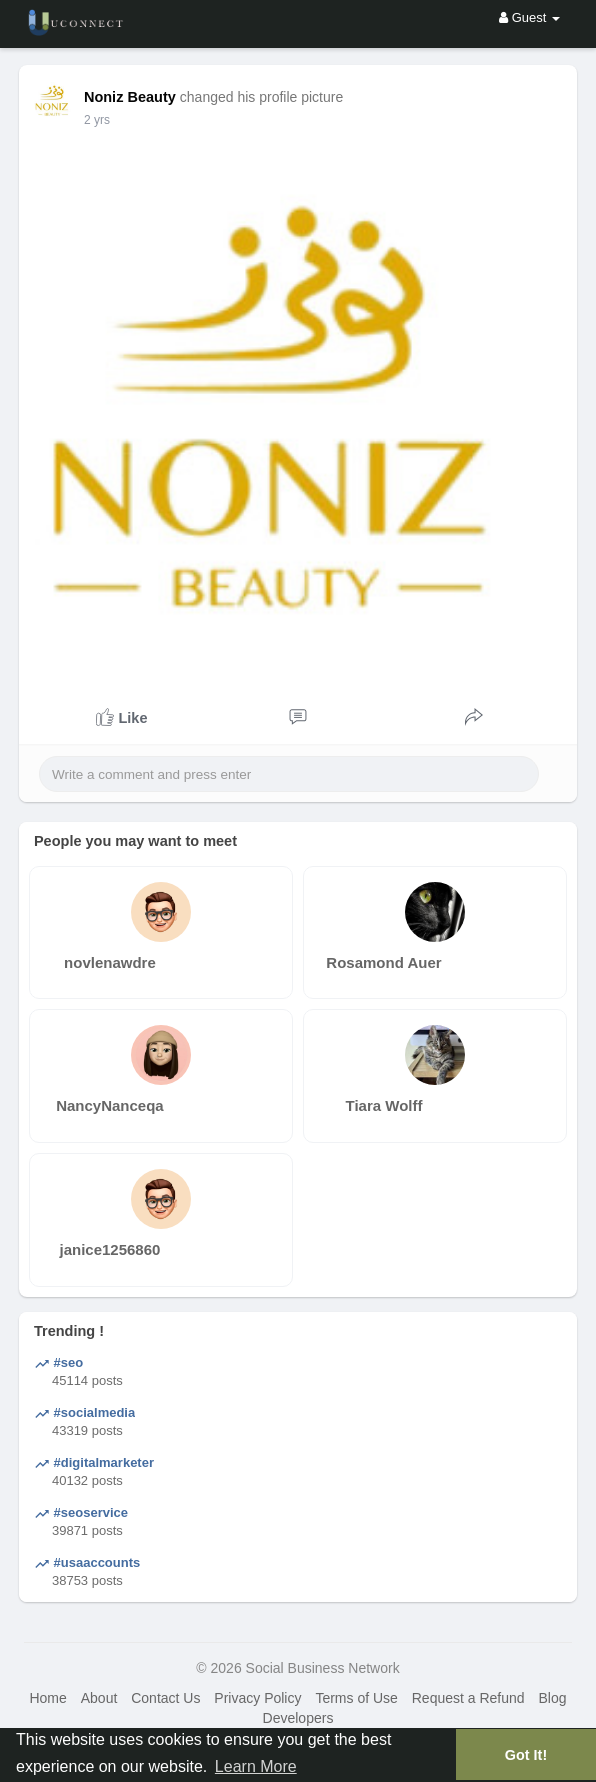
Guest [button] (529, 17)
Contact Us (165, 1698)
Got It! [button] (526, 1755)
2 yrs (97, 120)
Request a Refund (468, 1698)
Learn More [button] (256, 1766)
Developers (298, 1718)
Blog (552, 1698)
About (99, 1698)
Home (47, 1698)
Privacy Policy (257, 1698)
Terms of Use (356, 1698)
